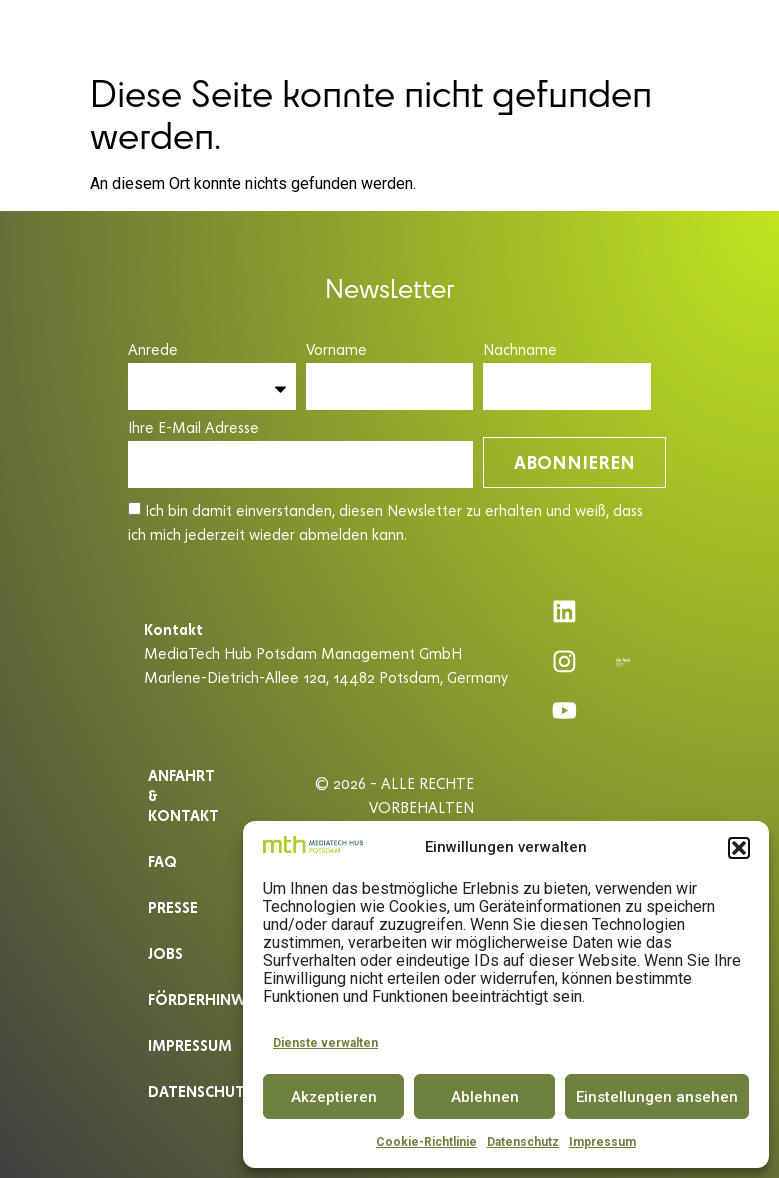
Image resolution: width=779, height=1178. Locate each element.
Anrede (153, 350)
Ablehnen (485, 1097)
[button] (739, 848)
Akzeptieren (334, 1097)
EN (741, 32)
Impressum (602, 1142)
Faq (162, 860)
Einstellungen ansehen (657, 1097)
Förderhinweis (190, 998)
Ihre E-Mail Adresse (193, 428)
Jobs (165, 952)
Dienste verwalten (325, 1043)
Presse (173, 906)
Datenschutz (523, 1142)
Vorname (336, 350)
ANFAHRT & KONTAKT (183, 794)
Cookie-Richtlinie (426, 1142)
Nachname (520, 350)
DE (704, 32)
